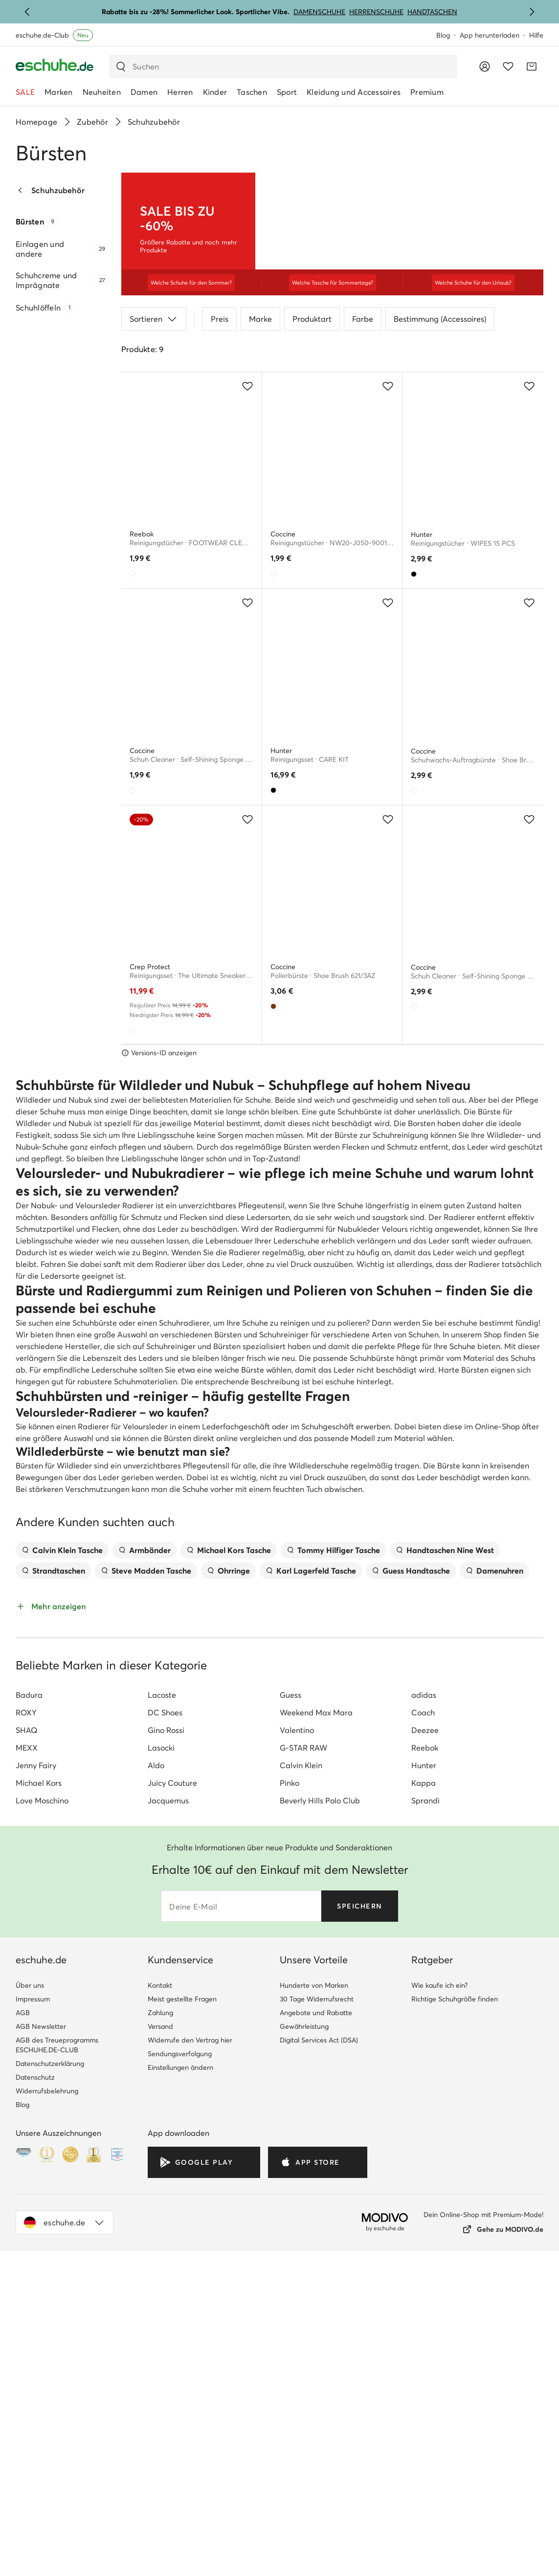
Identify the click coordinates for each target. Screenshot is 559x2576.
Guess (290, 2028)
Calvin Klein (301, 2098)
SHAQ (26, 2063)
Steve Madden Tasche (146, 1904)
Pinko (289, 2116)
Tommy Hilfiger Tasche (333, 1883)
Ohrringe (228, 1904)
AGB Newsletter (41, 2359)
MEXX (27, 2081)
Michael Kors (39, 2116)
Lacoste (162, 2028)
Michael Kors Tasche (228, 1883)
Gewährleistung (304, 2359)
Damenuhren (494, 1904)
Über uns (30, 2318)
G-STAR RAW (303, 2081)
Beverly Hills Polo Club (320, 2133)
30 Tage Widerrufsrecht (317, 2332)
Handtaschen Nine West (445, 1883)
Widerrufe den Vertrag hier (190, 2373)
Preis (219, 341)
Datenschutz (35, 2410)
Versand (160, 2359)
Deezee (425, 2063)
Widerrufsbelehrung (47, 2424)
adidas (423, 2028)
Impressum (33, 2332)
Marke (260, 341)
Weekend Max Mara (316, 2045)
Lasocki (161, 2081)
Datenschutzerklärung (50, 2396)
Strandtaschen (53, 1904)
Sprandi (425, 2133)
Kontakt (160, 2318)
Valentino (297, 2063)
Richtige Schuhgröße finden (454, 2332)
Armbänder (144, 1883)
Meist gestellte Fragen (182, 2332)
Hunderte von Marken (314, 2318)
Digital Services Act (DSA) (319, 2373)
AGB (23, 2345)
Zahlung (160, 2345)
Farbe (362, 341)
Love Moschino (42, 2133)
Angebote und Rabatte (316, 2345)
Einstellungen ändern (180, 2400)
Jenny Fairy (36, 2098)
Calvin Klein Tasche (62, 1883)
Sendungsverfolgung (180, 2386)
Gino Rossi (166, 2063)
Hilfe (536, 35)
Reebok (424, 2081)
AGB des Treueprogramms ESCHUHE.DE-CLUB (57, 2378)
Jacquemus (168, 2133)
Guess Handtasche (411, 1904)
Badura (29, 2028)
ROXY (26, 2045)
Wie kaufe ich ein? (439, 2318)
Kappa (423, 2116)
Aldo (156, 2098)
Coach (423, 2045)
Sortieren (154, 341)
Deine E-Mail (193, 2239)
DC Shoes (165, 2045)
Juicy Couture (172, 2116)
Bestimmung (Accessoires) (440, 341)
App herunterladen (489, 35)
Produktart (312, 341)
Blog (443, 35)
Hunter (423, 2098)
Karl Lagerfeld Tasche (311, 1904)
